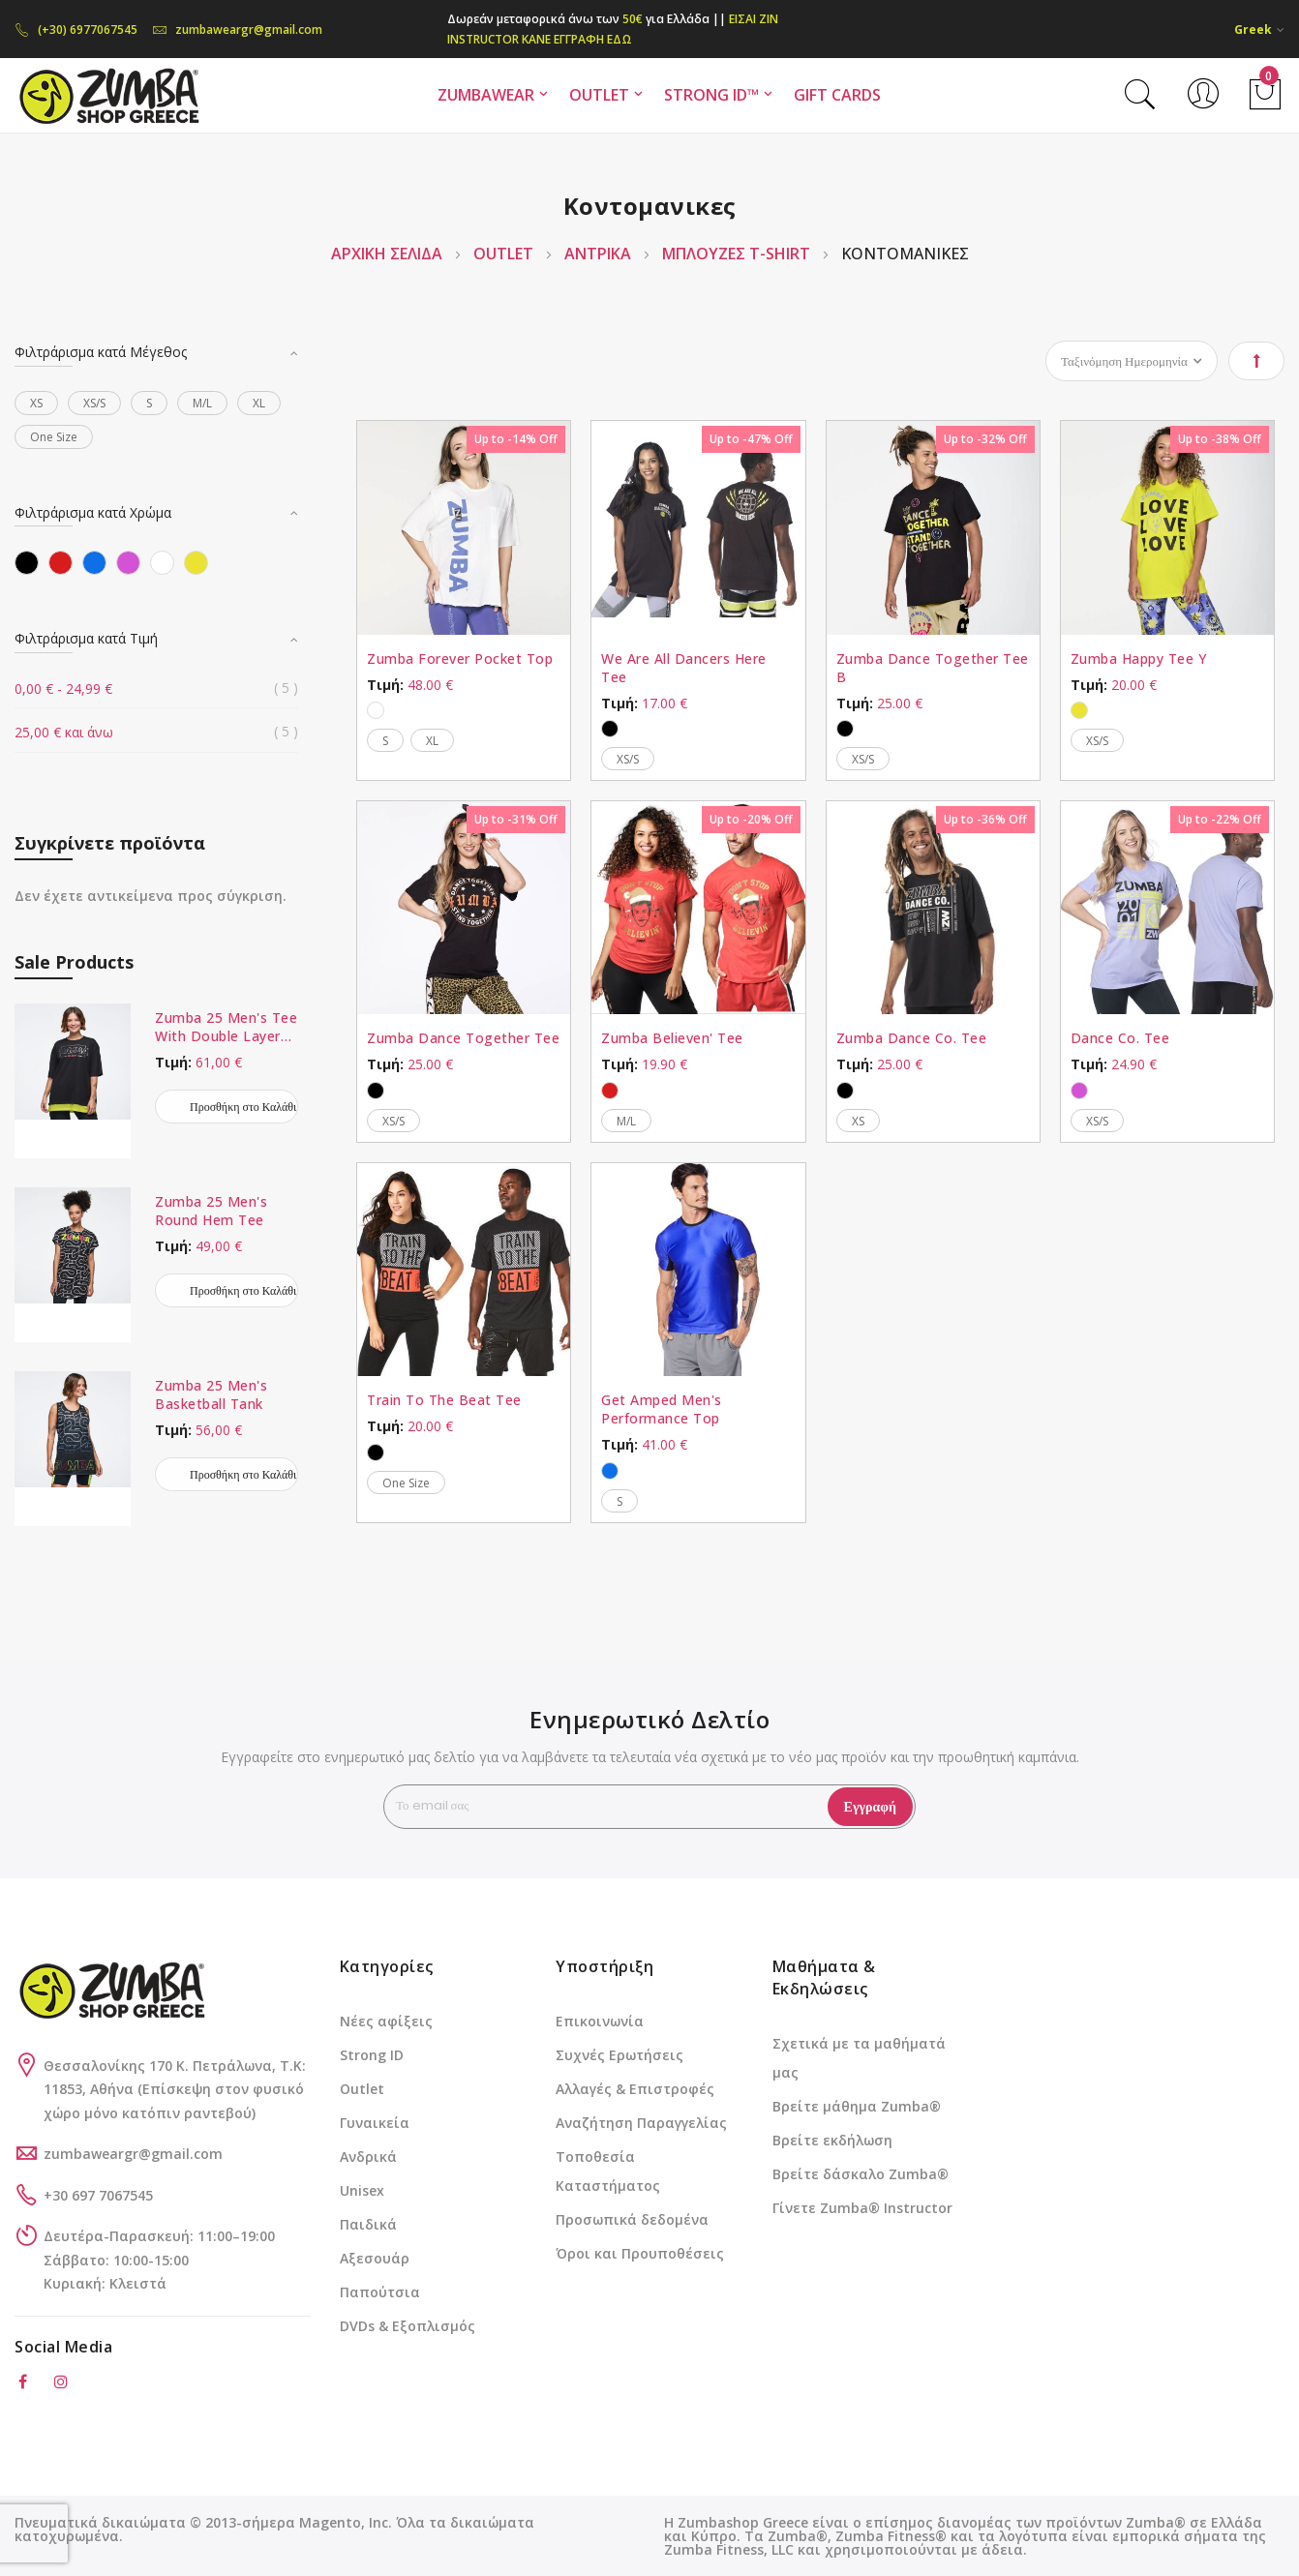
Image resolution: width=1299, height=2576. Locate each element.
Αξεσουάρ (374, 2258)
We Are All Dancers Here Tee (684, 667)
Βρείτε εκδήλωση (832, 2140)
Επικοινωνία (600, 2021)
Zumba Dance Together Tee (463, 1038)
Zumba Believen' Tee (672, 1038)
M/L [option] (626, 1121)
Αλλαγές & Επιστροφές (635, 2089)
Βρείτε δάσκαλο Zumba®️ (860, 2174)
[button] (1259, 29)
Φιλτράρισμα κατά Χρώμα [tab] (93, 512)
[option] (375, 710)
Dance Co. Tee (1120, 1038)
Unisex (362, 2190)
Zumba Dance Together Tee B (932, 667)
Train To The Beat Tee (444, 1400)
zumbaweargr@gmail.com (237, 29)
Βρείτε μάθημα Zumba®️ (856, 2106)
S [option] (385, 741)
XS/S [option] (628, 759)
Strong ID (372, 2055)
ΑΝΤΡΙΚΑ (599, 253)
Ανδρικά (368, 2156)
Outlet (362, 2089)
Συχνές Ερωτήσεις (619, 2055)
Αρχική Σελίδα (388, 253)
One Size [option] (406, 1483)
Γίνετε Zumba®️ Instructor (862, 2208)
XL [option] (432, 741)
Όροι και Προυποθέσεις (640, 2253)
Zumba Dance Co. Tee (911, 1038)
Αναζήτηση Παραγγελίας (641, 2122)
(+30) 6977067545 (76, 29)
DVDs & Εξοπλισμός (407, 2326)
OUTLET (505, 253)
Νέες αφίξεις (386, 2021)
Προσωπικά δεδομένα (632, 2219)
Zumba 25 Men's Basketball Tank (211, 1394)
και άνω (64, 732)
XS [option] (858, 1121)
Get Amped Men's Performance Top (661, 1409)
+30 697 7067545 (98, 2195)
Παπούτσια (380, 2292)
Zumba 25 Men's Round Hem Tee (211, 1210)
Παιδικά (368, 2224)
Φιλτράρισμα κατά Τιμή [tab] (86, 638)
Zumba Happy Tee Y (1139, 658)
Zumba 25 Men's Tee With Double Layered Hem (226, 1026)
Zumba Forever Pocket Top (460, 658)
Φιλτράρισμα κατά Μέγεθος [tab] (101, 352)
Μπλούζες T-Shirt (738, 253)
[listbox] (463, 708)
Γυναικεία (374, 2122)
